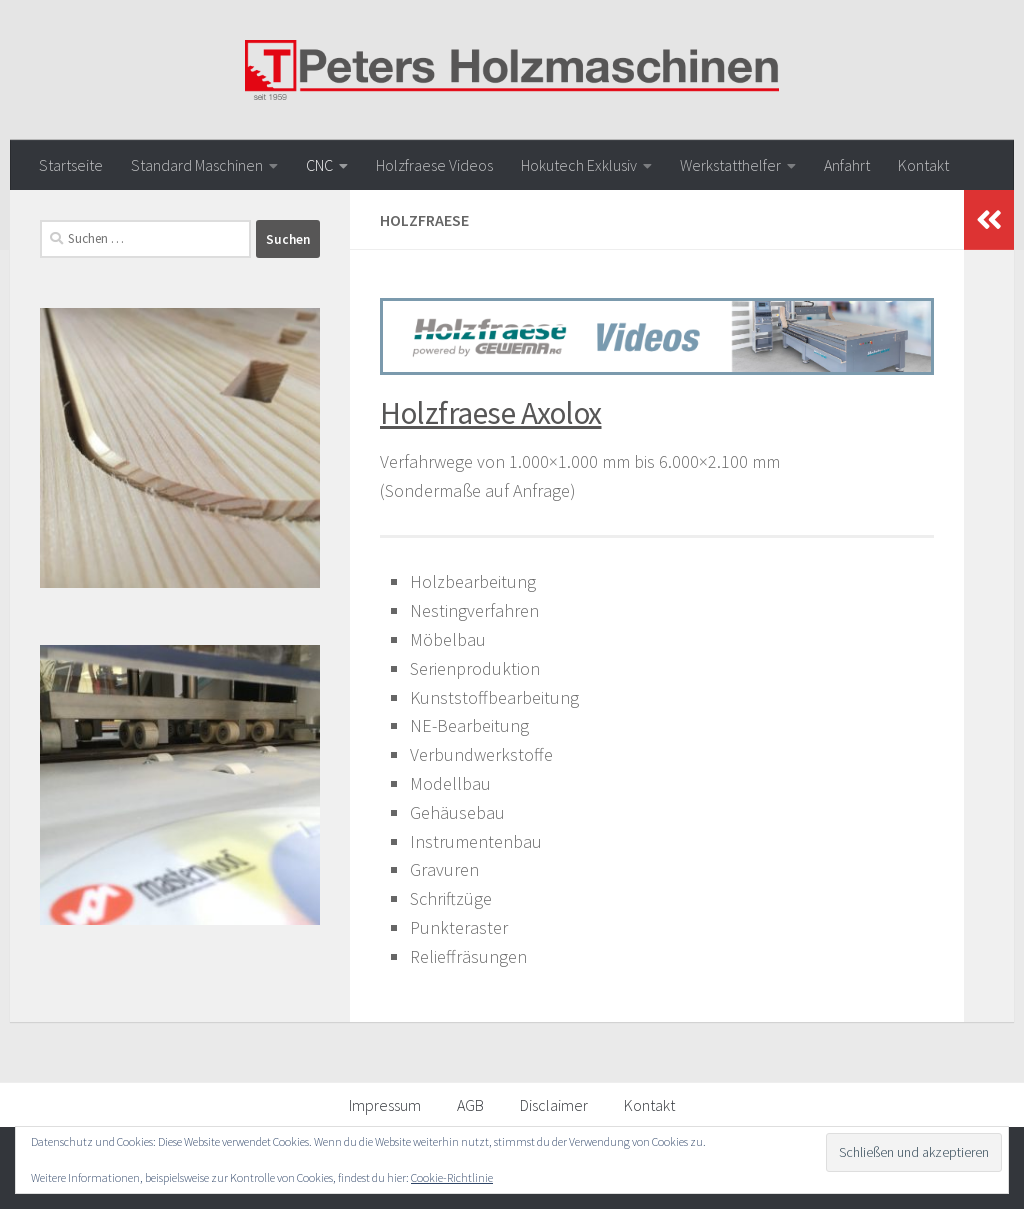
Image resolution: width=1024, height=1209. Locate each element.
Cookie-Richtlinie (452, 1177)
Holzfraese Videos (434, 165)
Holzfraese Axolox (491, 413)
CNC (319, 165)
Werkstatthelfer (730, 165)
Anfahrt (847, 165)
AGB (470, 1105)
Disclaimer (554, 1105)
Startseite (71, 165)
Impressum (385, 1105)
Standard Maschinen (197, 165)
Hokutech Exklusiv (579, 165)
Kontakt (923, 165)
